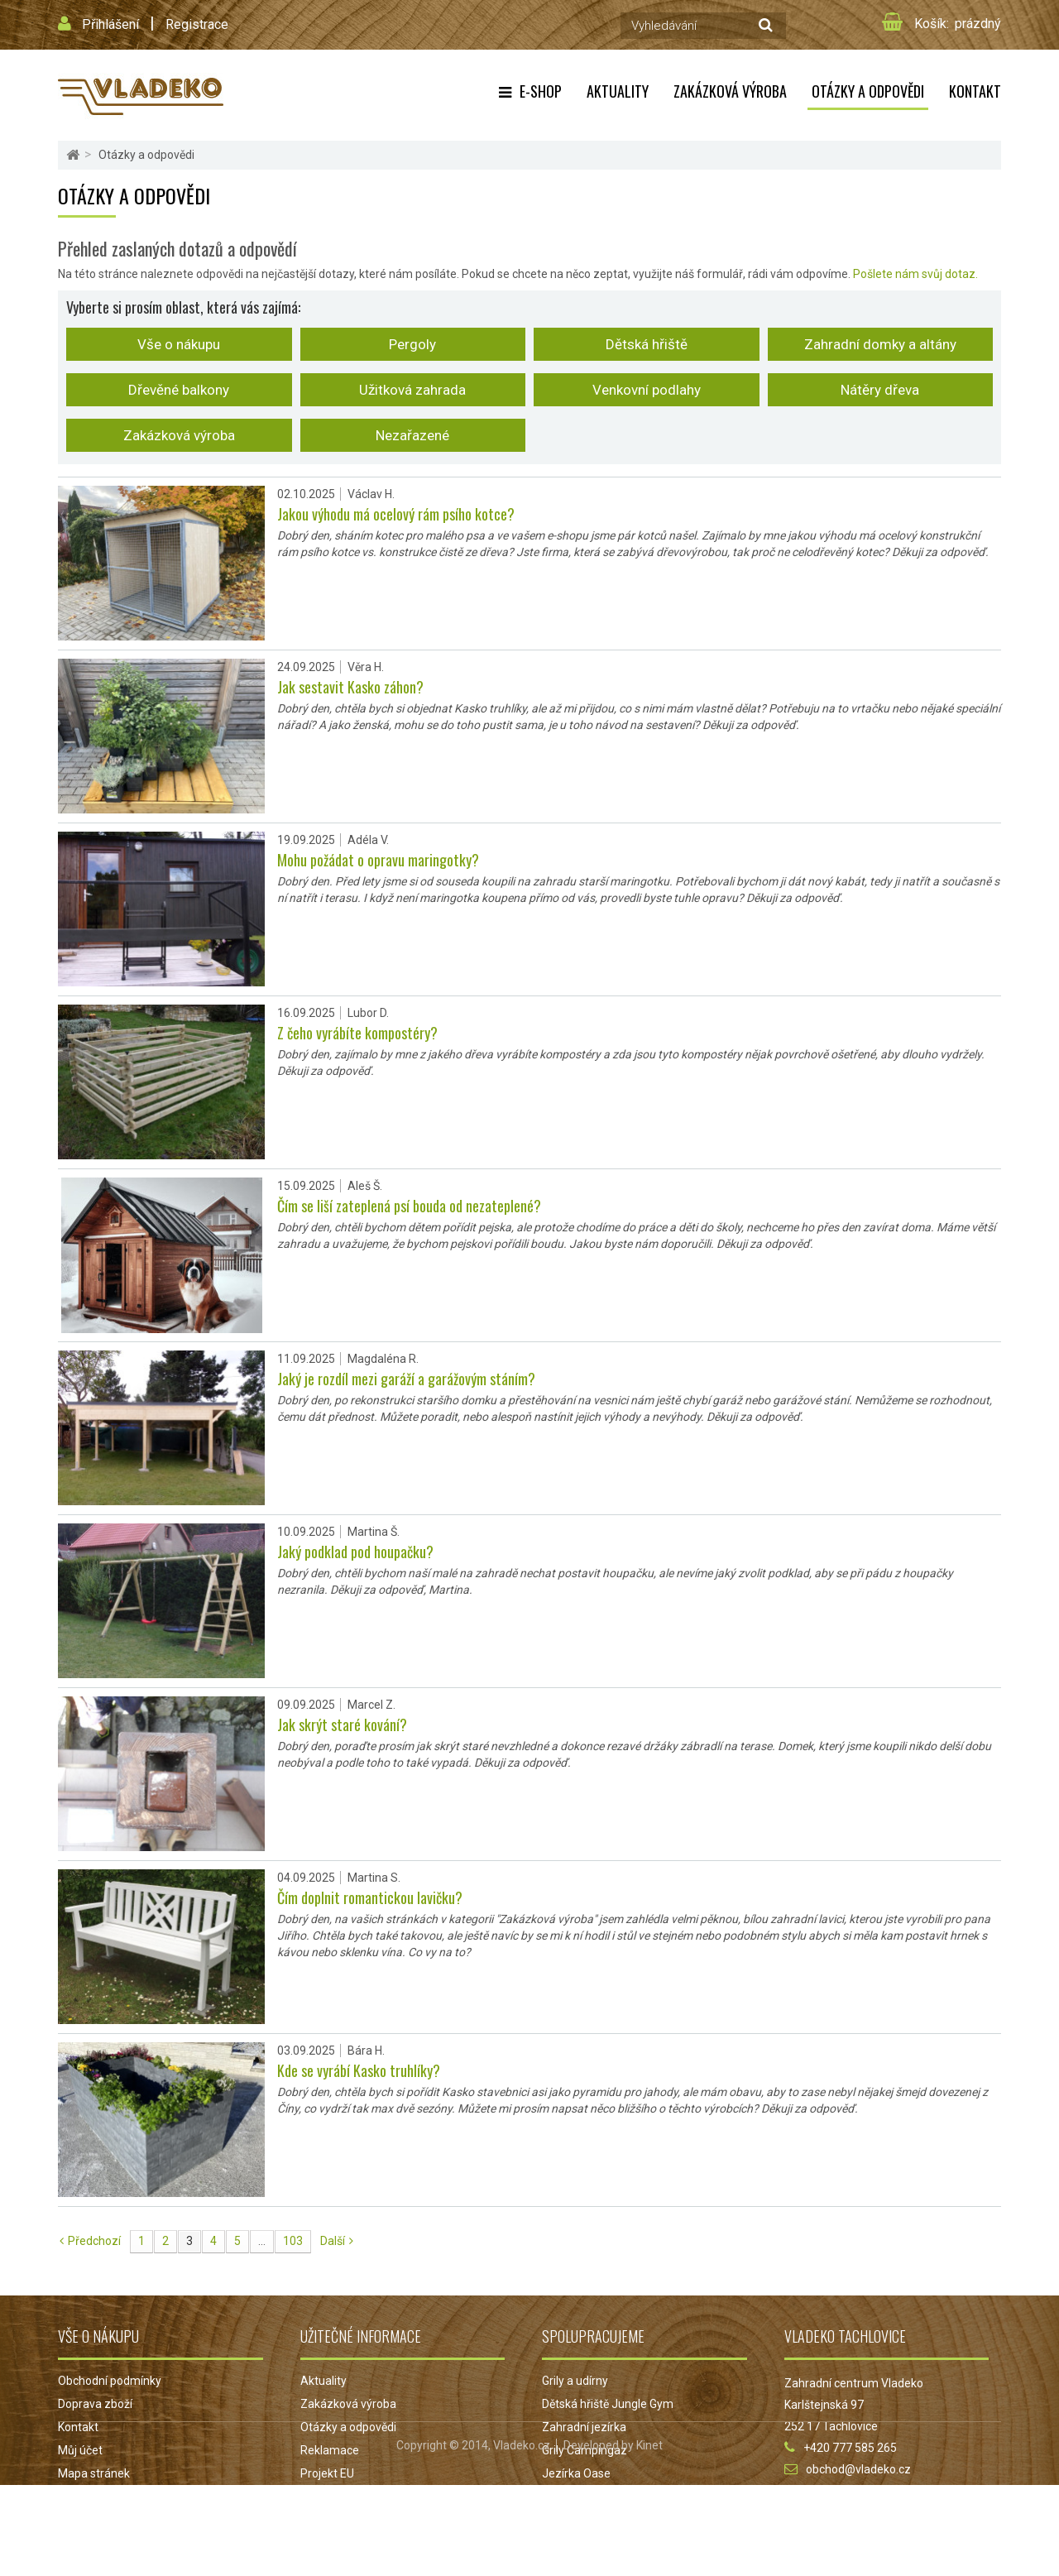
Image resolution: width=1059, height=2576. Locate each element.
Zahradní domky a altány (880, 344)
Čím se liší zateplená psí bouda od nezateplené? (409, 1205)
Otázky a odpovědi (868, 91)
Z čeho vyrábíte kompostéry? (357, 1032)
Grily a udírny (575, 2380)
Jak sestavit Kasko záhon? (350, 687)
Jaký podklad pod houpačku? (355, 1551)
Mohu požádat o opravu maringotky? (378, 860)
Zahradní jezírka (584, 2427)
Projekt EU (327, 2473)
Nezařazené (412, 435)
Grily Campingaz (584, 2450)
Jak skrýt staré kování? (342, 1724)
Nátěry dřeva (880, 389)
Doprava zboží (95, 2404)
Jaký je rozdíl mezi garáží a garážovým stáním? (406, 1378)
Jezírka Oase (576, 2473)
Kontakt (975, 91)
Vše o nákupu (178, 344)
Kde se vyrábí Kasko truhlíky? (358, 2070)
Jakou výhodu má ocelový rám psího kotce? (396, 514)
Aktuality (618, 91)
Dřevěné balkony (178, 389)
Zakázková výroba (179, 435)
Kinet (649, 2536)
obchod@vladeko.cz (858, 2469)
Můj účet (80, 2450)
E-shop (541, 91)
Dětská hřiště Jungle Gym (607, 2404)
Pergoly (412, 344)
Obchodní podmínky (109, 2380)
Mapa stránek (94, 2473)
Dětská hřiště (647, 344)
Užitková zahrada (412, 389)
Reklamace (329, 2450)
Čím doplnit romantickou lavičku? (369, 1897)
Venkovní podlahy (646, 389)
